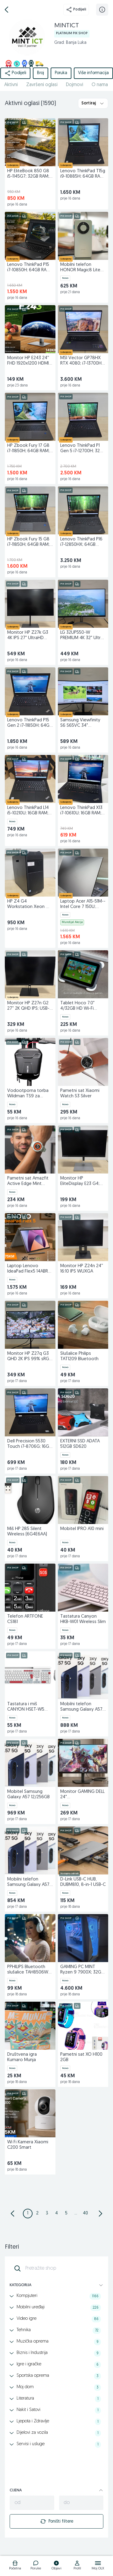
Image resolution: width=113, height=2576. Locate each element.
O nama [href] (100, 85)
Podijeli (76, 10)
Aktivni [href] (11, 85)
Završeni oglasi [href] (42, 85)
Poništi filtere (56, 2521)
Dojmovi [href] (74, 85)
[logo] (15, 2566)
